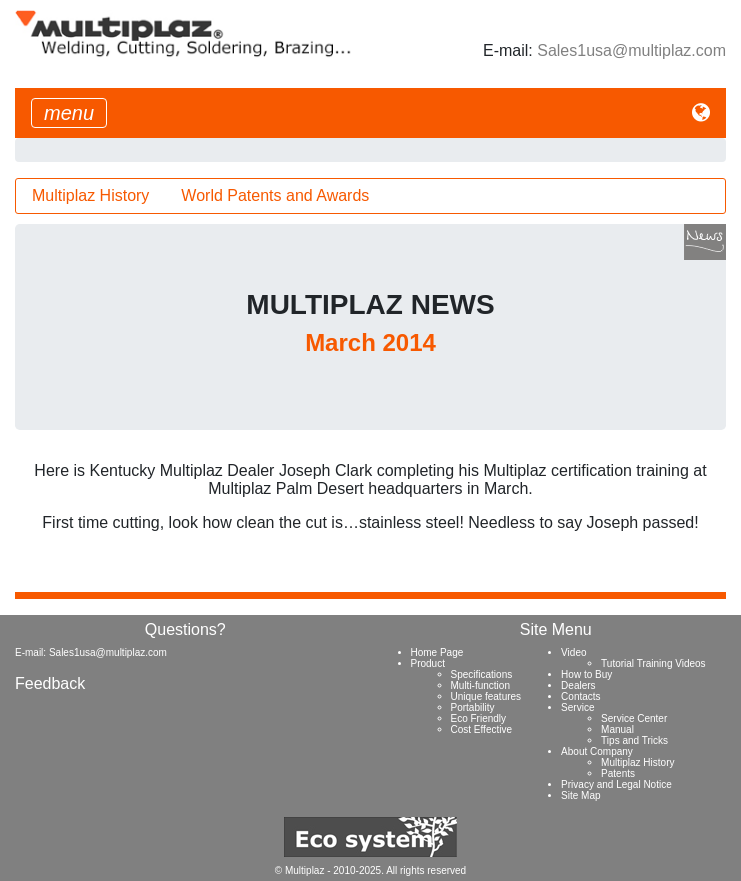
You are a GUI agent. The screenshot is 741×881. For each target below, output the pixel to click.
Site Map (580, 795)
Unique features (486, 696)
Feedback (50, 683)
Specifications (482, 674)
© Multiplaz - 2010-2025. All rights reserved (370, 870)
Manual (617, 729)
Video (573, 652)
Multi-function (480, 685)
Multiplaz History (90, 195)
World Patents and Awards (275, 195)
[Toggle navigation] (69, 113)
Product (428, 663)
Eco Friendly (479, 718)
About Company (597, 751)
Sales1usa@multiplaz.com (631, 50)
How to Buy (586, 674)
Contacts (580, 696)
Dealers (578, 685)
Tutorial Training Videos (653, 663)
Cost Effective (482, 729)
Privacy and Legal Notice (616, 784)
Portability (473, 707)
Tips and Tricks (634, 740)
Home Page (437, 652)
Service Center (634, 718)
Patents (618, 773)
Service (577, 707)
